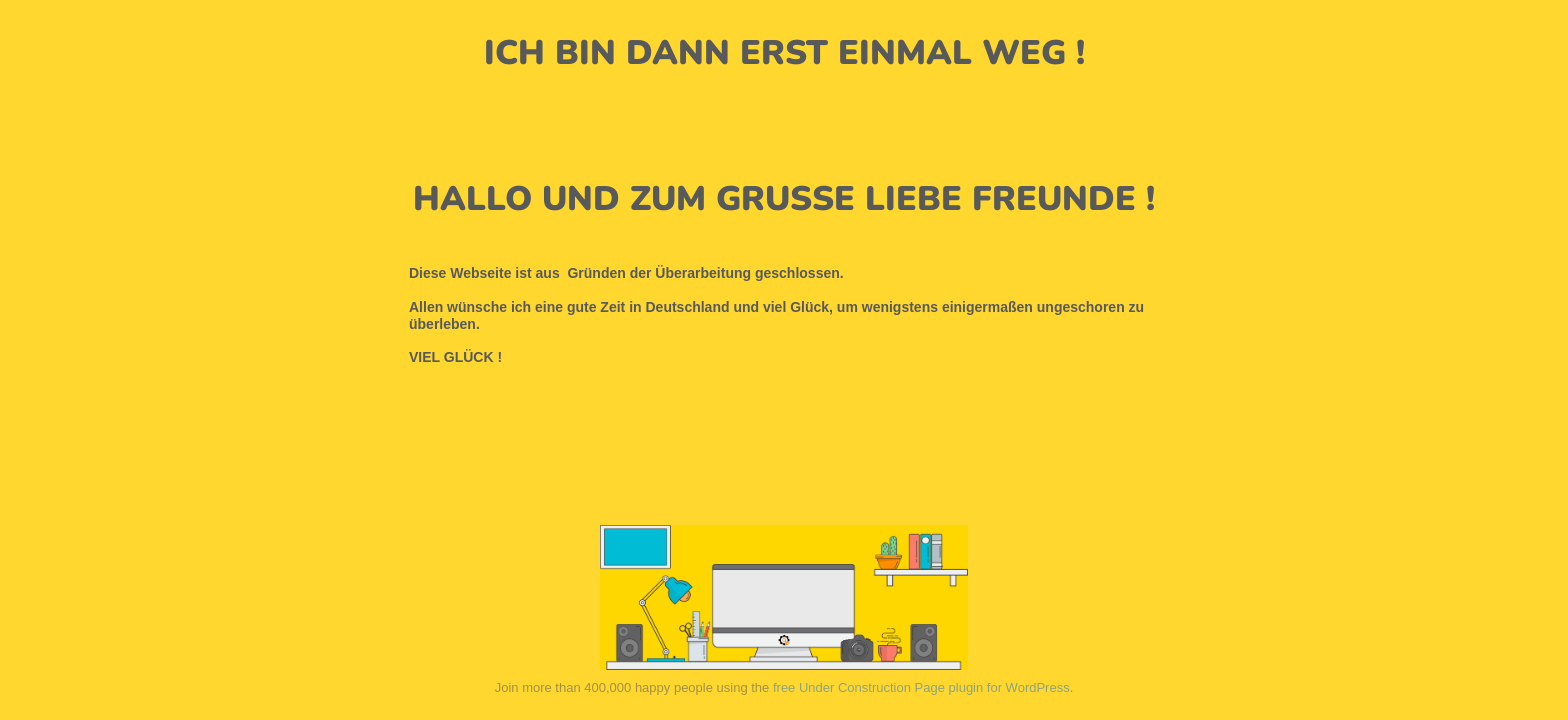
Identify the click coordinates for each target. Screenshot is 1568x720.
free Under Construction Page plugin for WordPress (921, 687)
